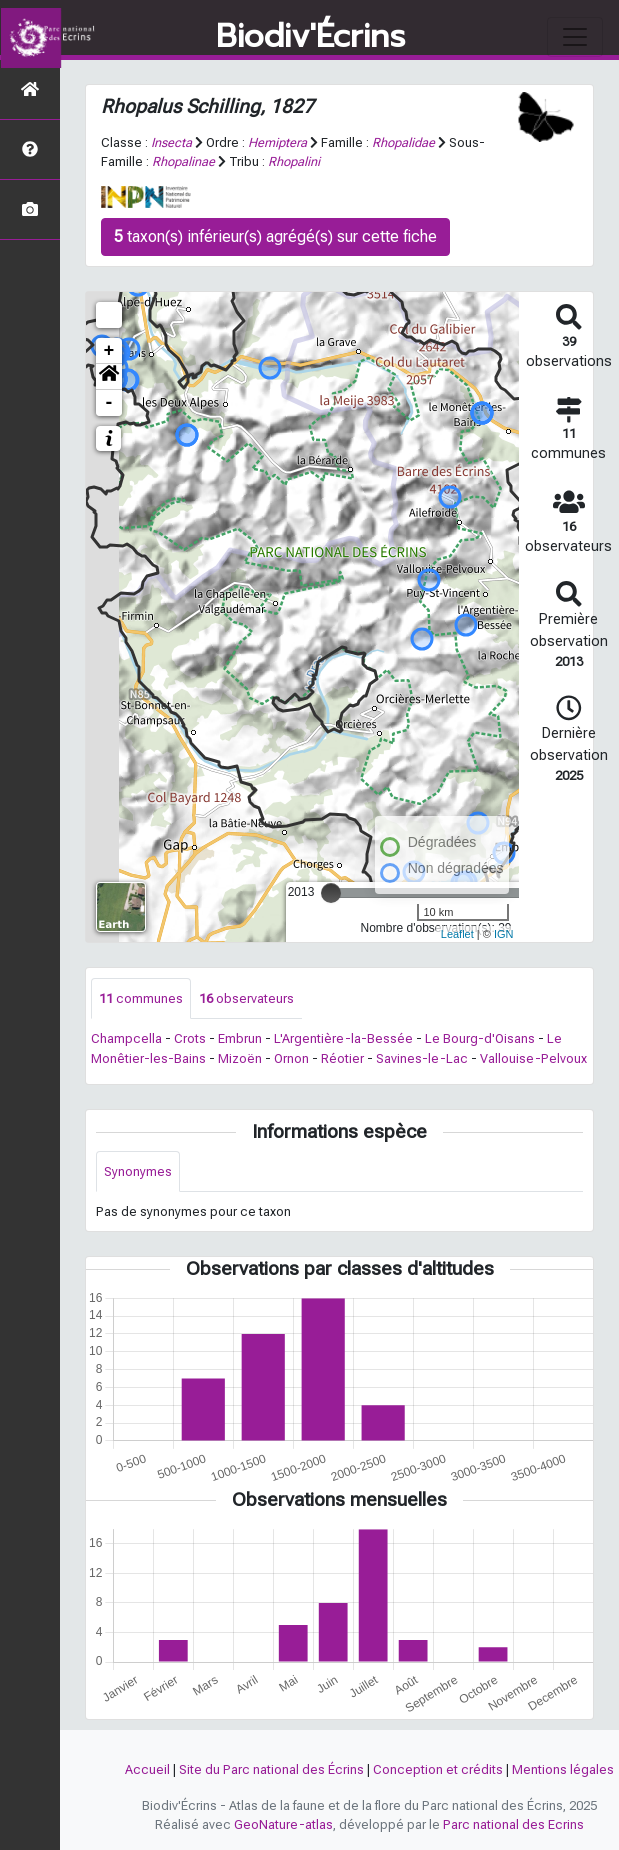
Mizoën (240, 1058)
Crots (190, 1038)
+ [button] (109, 351)
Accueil (147, 1769)
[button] (109, 377)
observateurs (246, 998)
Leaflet (457, 934)
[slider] (331, 893)
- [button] (109, 403)
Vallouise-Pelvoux (533, 1058)
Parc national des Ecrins (513, 1824)
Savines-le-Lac (422, 1058)
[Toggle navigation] (575, 37)
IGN (504, 934)
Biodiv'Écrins (310, 37)
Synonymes (138, 1171)
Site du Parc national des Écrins (271, 1769)
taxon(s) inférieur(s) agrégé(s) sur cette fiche (275, 236)
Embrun (240, 1038)
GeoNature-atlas (283, 1824)
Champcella (126, 1038)
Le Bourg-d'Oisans (480, 1038)
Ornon (291, 1058)
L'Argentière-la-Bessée (343, 1038)
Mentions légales (563, 1769)
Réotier (342, 1058)
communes (141, 998)
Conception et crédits (438, 1769)
